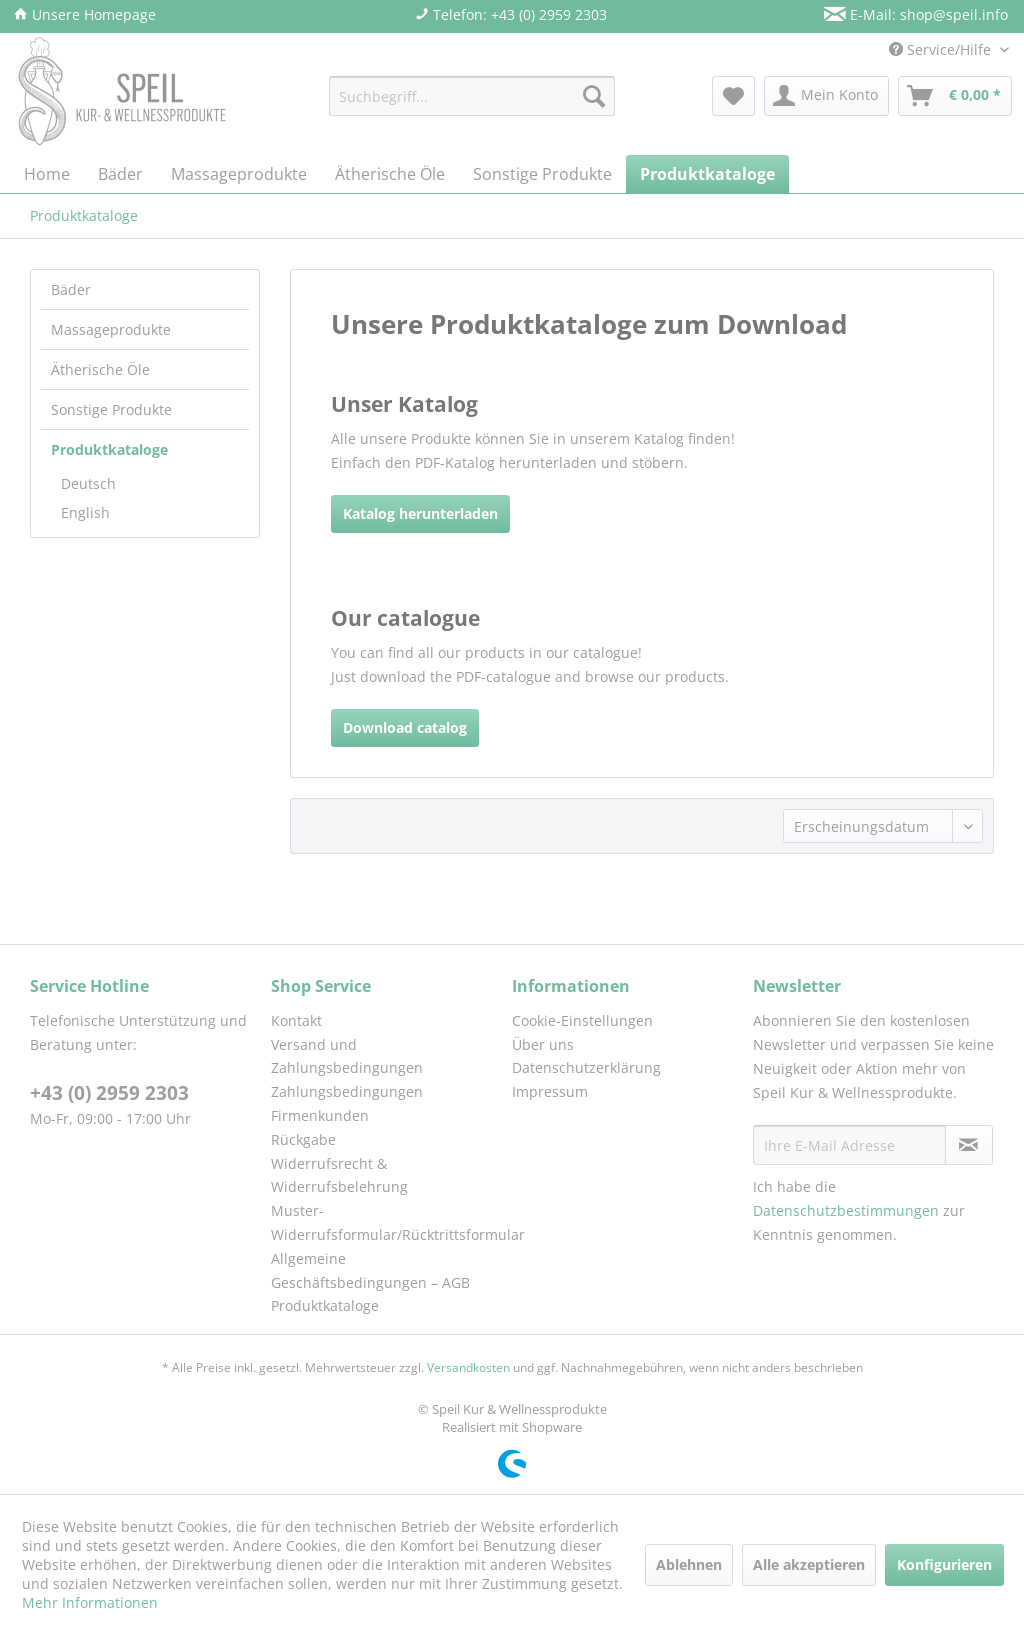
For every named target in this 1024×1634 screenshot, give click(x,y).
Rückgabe (303, 1139)
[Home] (47, 174)
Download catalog (405, 727)
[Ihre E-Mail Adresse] (849, 1145)
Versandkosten (468, 1367)
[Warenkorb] (955, 96)
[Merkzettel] (733, 96)
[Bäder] (120, 174)
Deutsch (88, 483)
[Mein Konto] (826, 96)
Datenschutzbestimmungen (846, 1210)
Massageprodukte (111, 329)
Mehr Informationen (90, 1602)
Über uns (543, 1044)
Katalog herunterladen (420, 513)
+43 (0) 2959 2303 (109, 1093)
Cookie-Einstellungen (582, 1020)
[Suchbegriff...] (472, 96)
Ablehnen (689, 1564)
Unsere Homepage (85, 14)
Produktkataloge (109, 449)
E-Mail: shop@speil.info (916, 14)
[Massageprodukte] (239, 174)
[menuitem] (472, 96)
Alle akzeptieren (809, 1564)
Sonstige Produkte (111, 409)
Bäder (71, 289)
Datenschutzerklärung (586, 1067)
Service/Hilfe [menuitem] (942, 49)
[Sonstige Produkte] (542, 174)
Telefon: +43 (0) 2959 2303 (511, 14)
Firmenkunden (320, 1115)
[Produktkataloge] (707, 174)
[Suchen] (594, 96)
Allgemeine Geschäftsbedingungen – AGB (370, 1270)
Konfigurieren (944, 1564)
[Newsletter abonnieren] (969, 1145)
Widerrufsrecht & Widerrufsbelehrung (339, 1175)
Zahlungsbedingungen (347, 1091)
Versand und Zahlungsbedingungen (347, 1056)
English (85, 512)
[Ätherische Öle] (390, 174)
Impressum (550, 1091)
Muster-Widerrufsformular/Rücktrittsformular (386, 1222)
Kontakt (296, 1020)
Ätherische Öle (100, 369)
